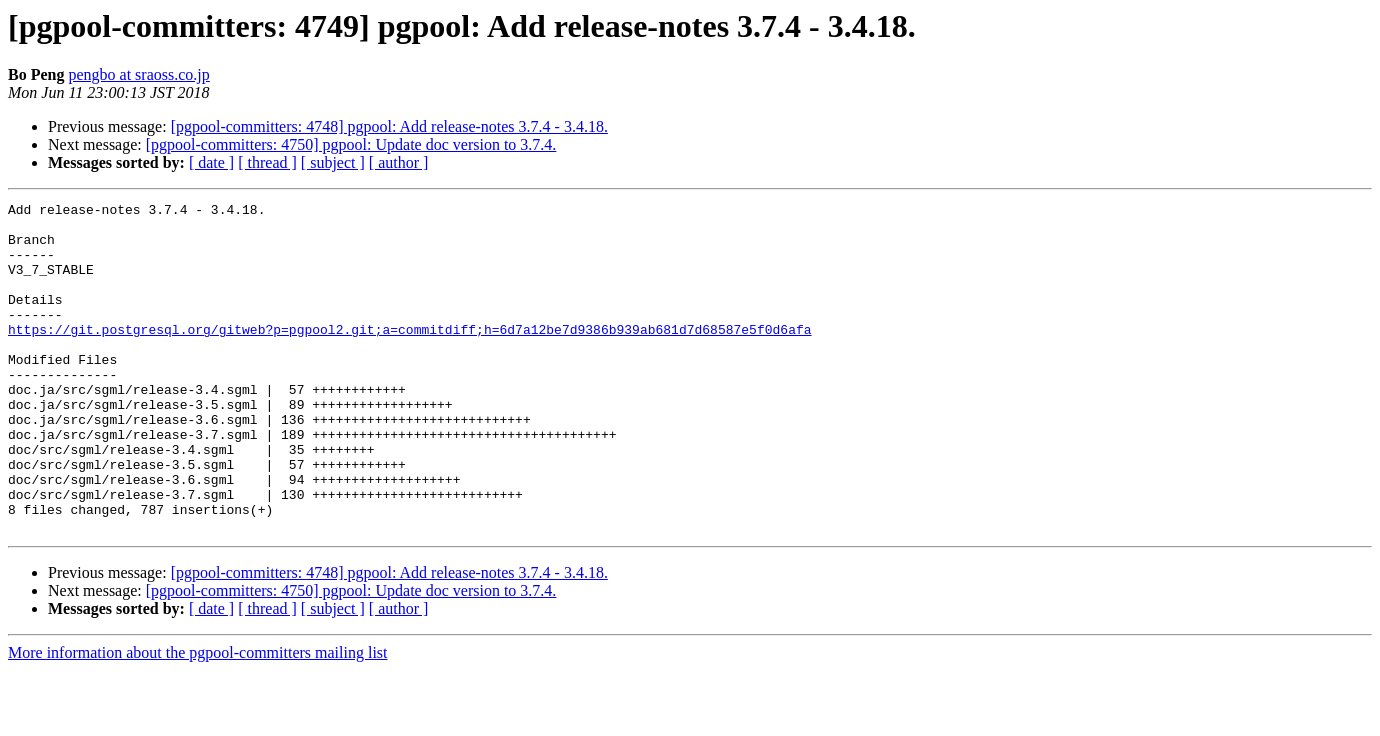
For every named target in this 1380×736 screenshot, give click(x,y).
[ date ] (211, 162)
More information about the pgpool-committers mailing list (198, 718)
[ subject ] (333, 162)
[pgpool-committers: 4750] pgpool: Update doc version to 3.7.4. (351, 144)
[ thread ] (267, 162)
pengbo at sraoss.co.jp (138, 74)
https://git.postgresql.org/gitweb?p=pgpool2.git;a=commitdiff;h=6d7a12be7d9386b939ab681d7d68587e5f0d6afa (409, 356)
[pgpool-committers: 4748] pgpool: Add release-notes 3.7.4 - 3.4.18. (389, 126)
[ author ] (399, 162)
